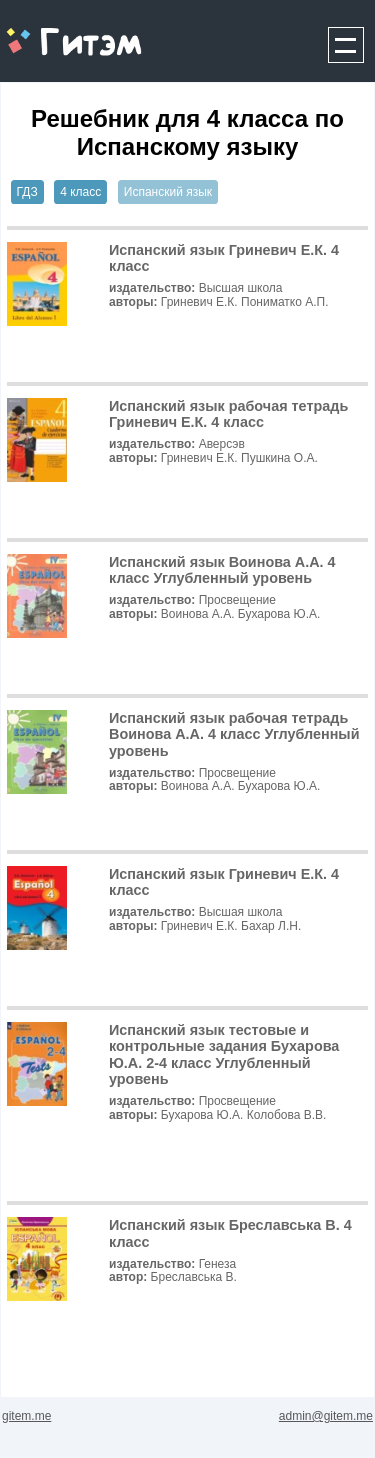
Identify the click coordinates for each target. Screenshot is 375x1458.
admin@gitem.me (326, 1416)
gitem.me (53, 30)
